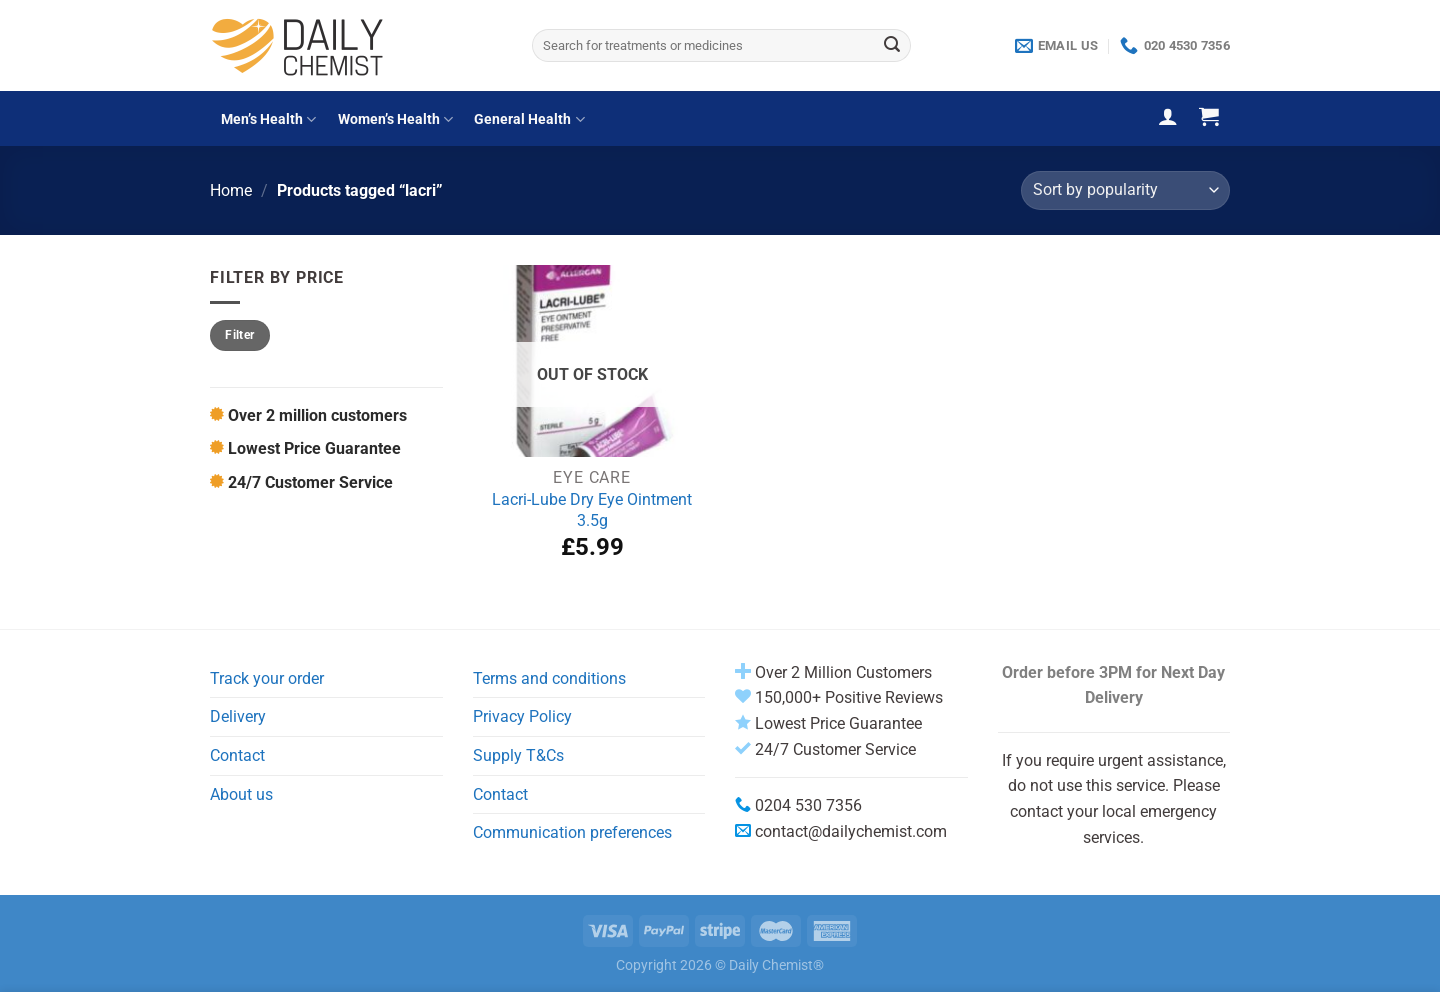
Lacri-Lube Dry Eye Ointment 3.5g (592, 510)
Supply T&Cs (518, 755)
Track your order (267, 678)
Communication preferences (572, 832)
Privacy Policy (522, 716)
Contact (237, 755)
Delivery (238, 716)
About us (241, 794)
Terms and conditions (549, 678)
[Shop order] (1125, 190)
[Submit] (892, 46)
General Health (529, 119)
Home (231, 190)
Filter (239, 335)
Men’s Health (268, 119)
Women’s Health (395, 119)
